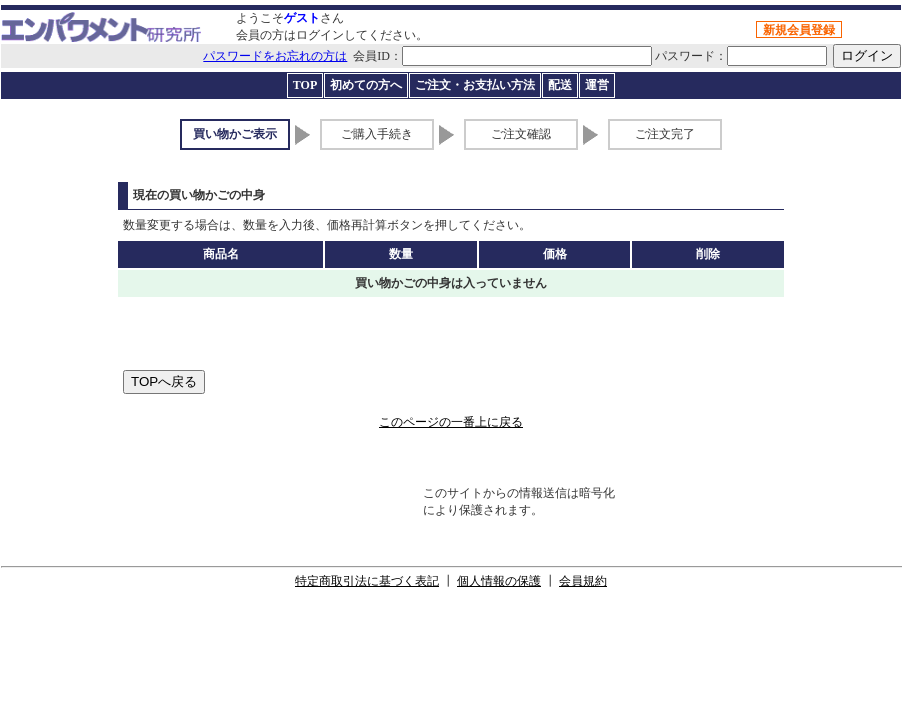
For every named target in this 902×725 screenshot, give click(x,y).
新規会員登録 (799, 30)
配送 (560, 85)
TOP (305, 85)
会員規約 (583, 581)
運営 (597, 85)
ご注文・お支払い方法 (475, 85)
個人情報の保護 (499, 581)
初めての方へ (366, 85)
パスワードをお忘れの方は (275, 56)
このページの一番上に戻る (451, 422)
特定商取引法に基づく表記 (367, 581)
